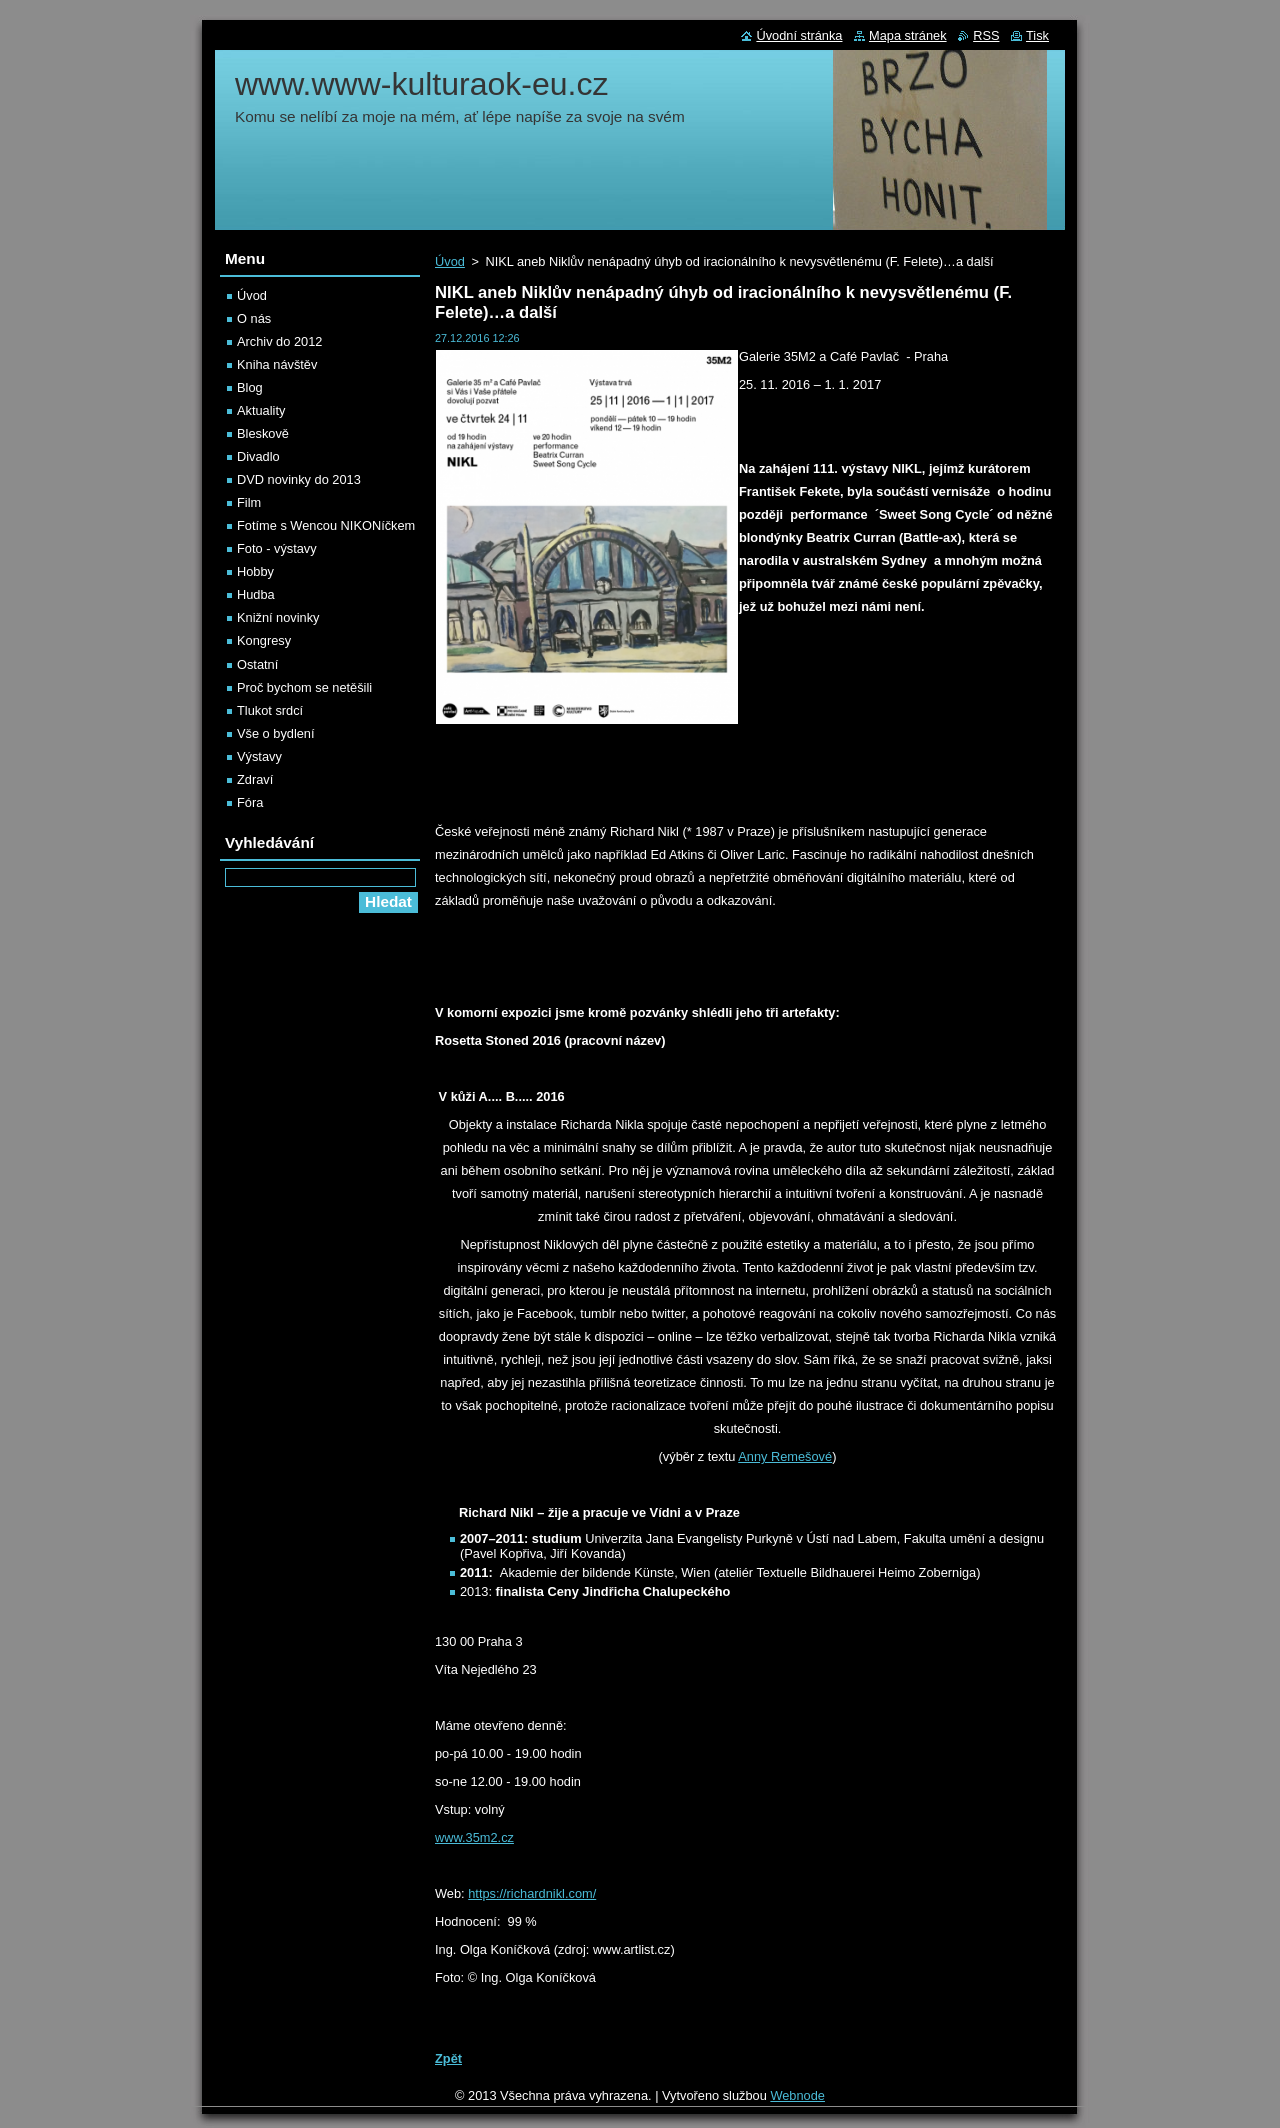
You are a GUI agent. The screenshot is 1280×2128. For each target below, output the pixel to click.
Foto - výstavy (277, 548)
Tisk (1037, 35)
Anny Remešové (785, 1456)
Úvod (450, 261)
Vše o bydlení (276, 733)
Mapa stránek (908, 35)
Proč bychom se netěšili (304, 687)
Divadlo (258, 456)
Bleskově (263, 433)
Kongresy (264, 640)
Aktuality (261, 410)
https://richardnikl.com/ (532, 1893)
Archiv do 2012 (279, 341)
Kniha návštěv (277, 364)
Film (249, 502)
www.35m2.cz (474, 1837)
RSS (986, 35)
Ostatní (257, 664)
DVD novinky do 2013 (299, 479)
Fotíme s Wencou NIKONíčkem (326, 525)
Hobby (255, 571)
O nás (254, 318)
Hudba (256, 594)
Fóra (250, 802)
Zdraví (255, 779)
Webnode (797, 2095)
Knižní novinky (278, 617)
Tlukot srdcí (270, 710)
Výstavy (259, 756)
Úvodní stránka (799, 35)
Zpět (448, 2058)
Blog (250, 387)
